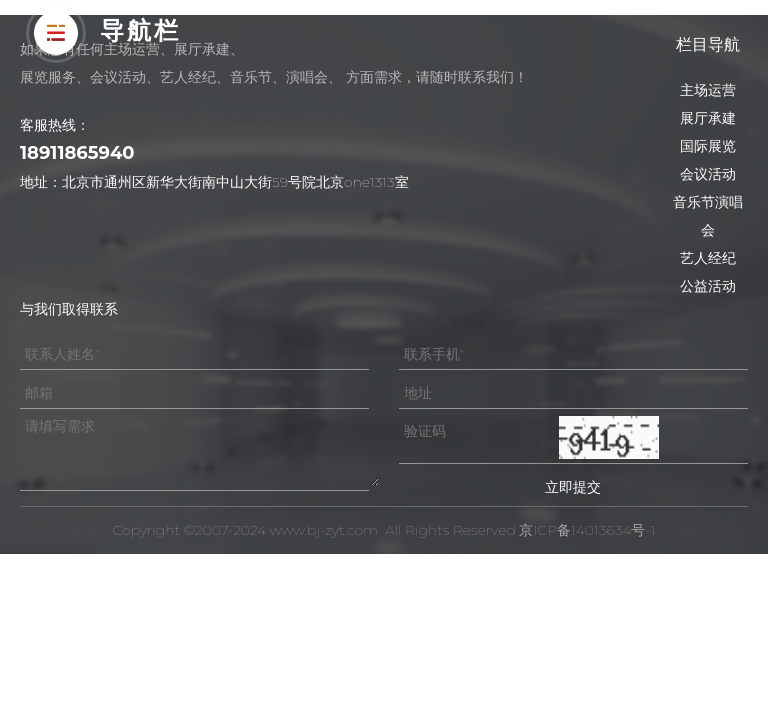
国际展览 (708, 146)
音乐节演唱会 (708, 216)
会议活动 (708, 174)
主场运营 (708, 90)
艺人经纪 (708, 258)
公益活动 (708, 286)
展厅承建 (708, 118)
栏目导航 (708, 44)
